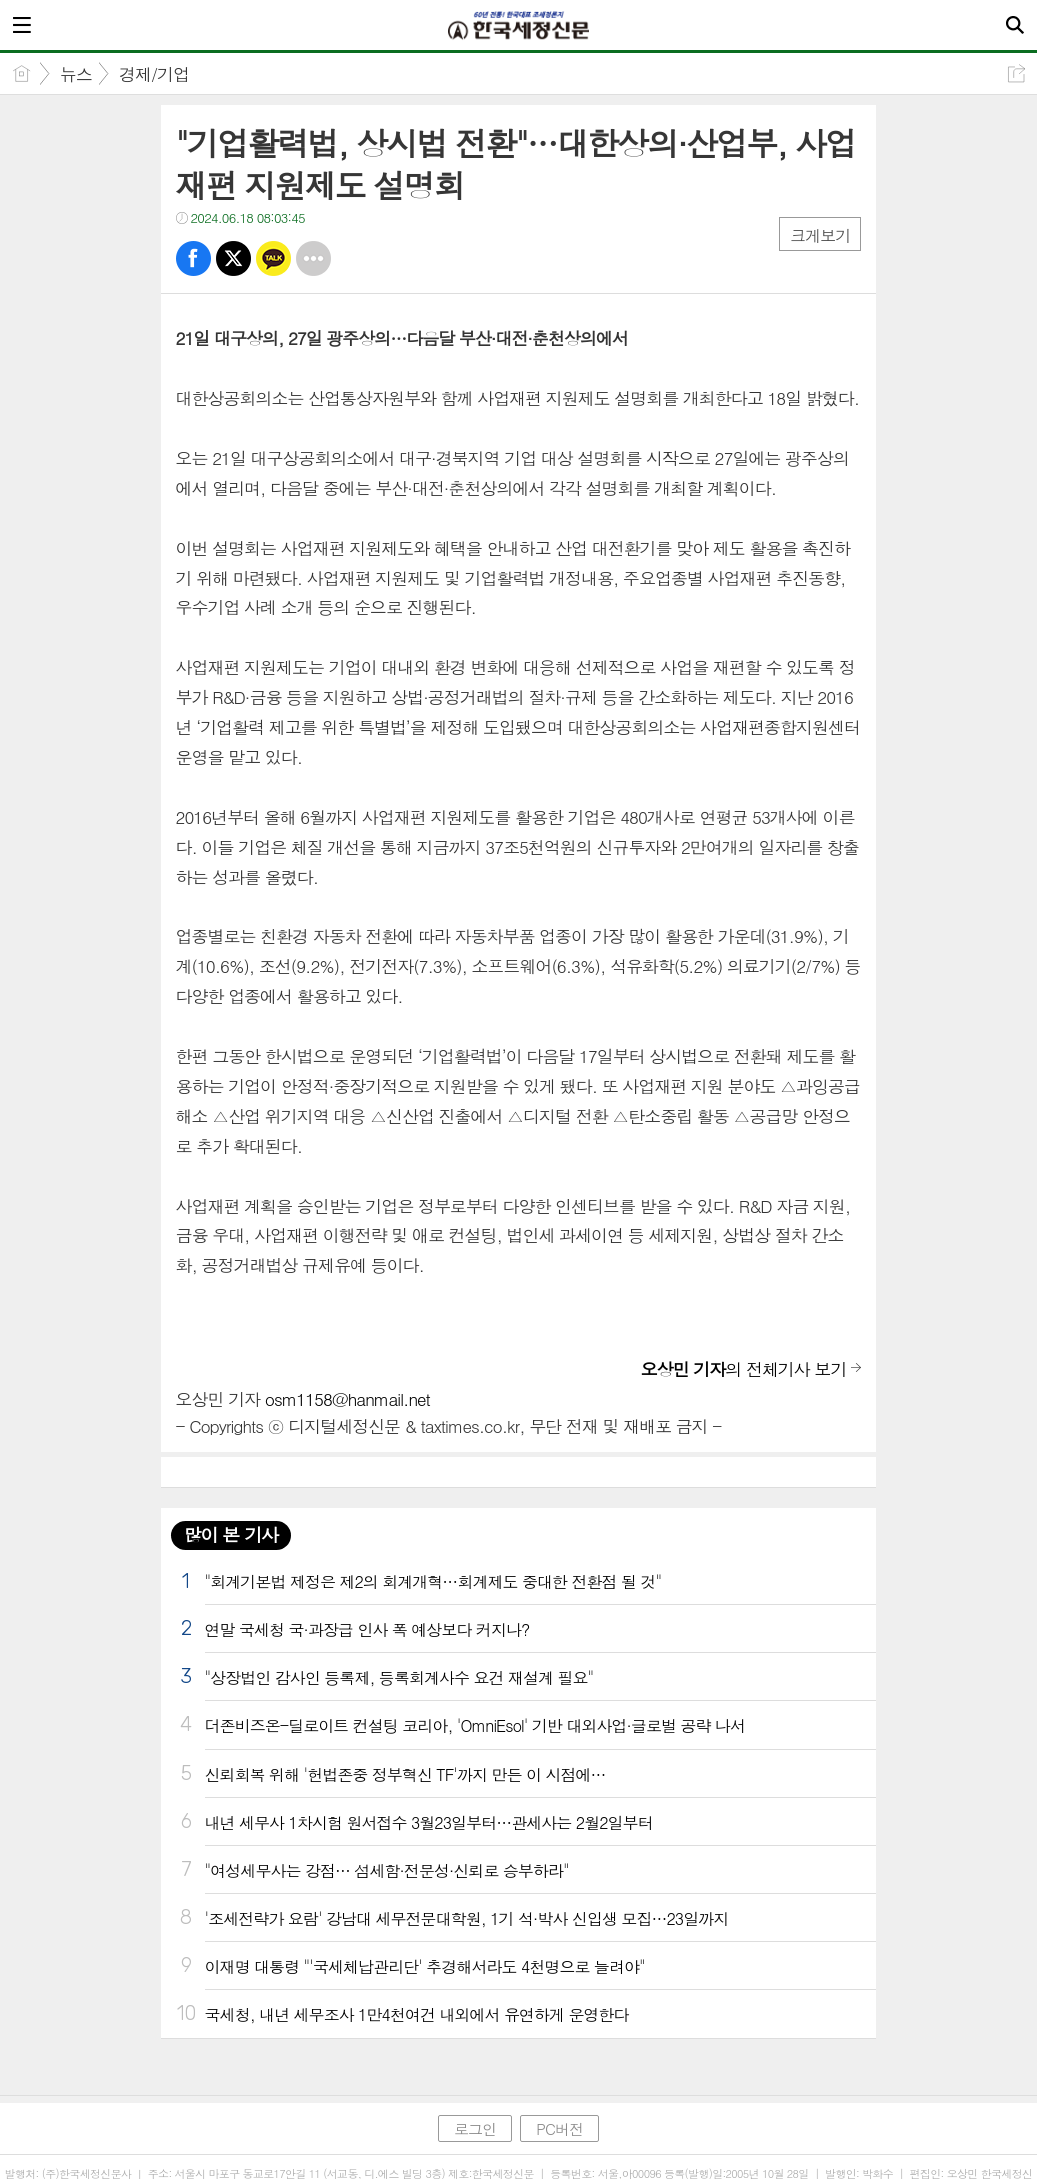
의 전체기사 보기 (744, 1369)
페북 (193, 258)
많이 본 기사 (231, 1534)
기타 (313, 258)
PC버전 (559, 2128)
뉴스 (76, 74)
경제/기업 (154, 74)
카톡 (273, 258)
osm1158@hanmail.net (347, 1399)
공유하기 (1016, 73)
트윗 (233, 258)
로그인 (475, 2128)
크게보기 (820, 235)
